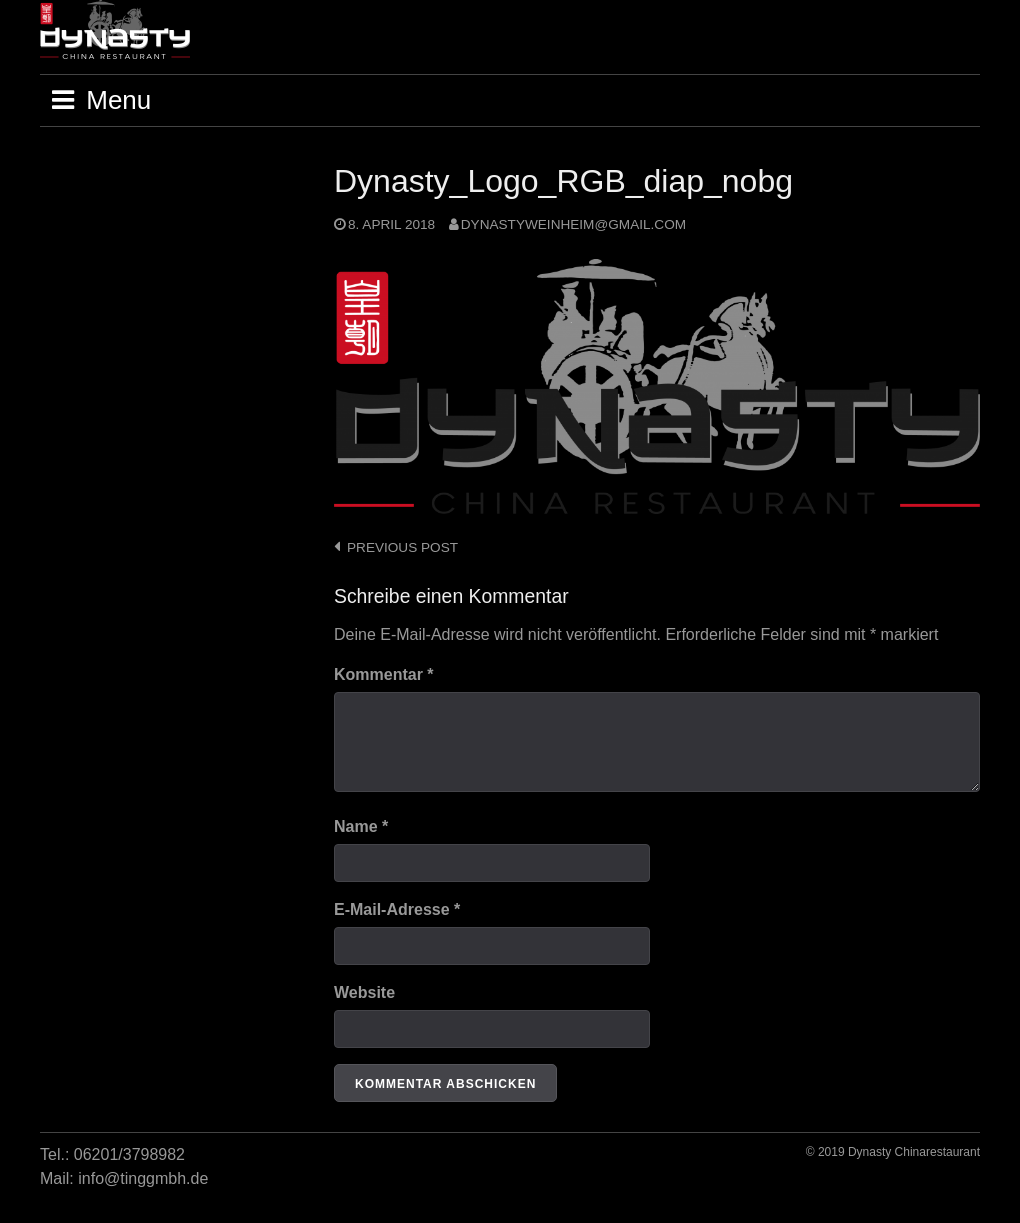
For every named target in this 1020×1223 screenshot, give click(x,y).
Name (361, 826)
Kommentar (384, 674)
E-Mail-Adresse (397, 909)
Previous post (402, 547)
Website (364, 992)
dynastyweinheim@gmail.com (573, 224)
